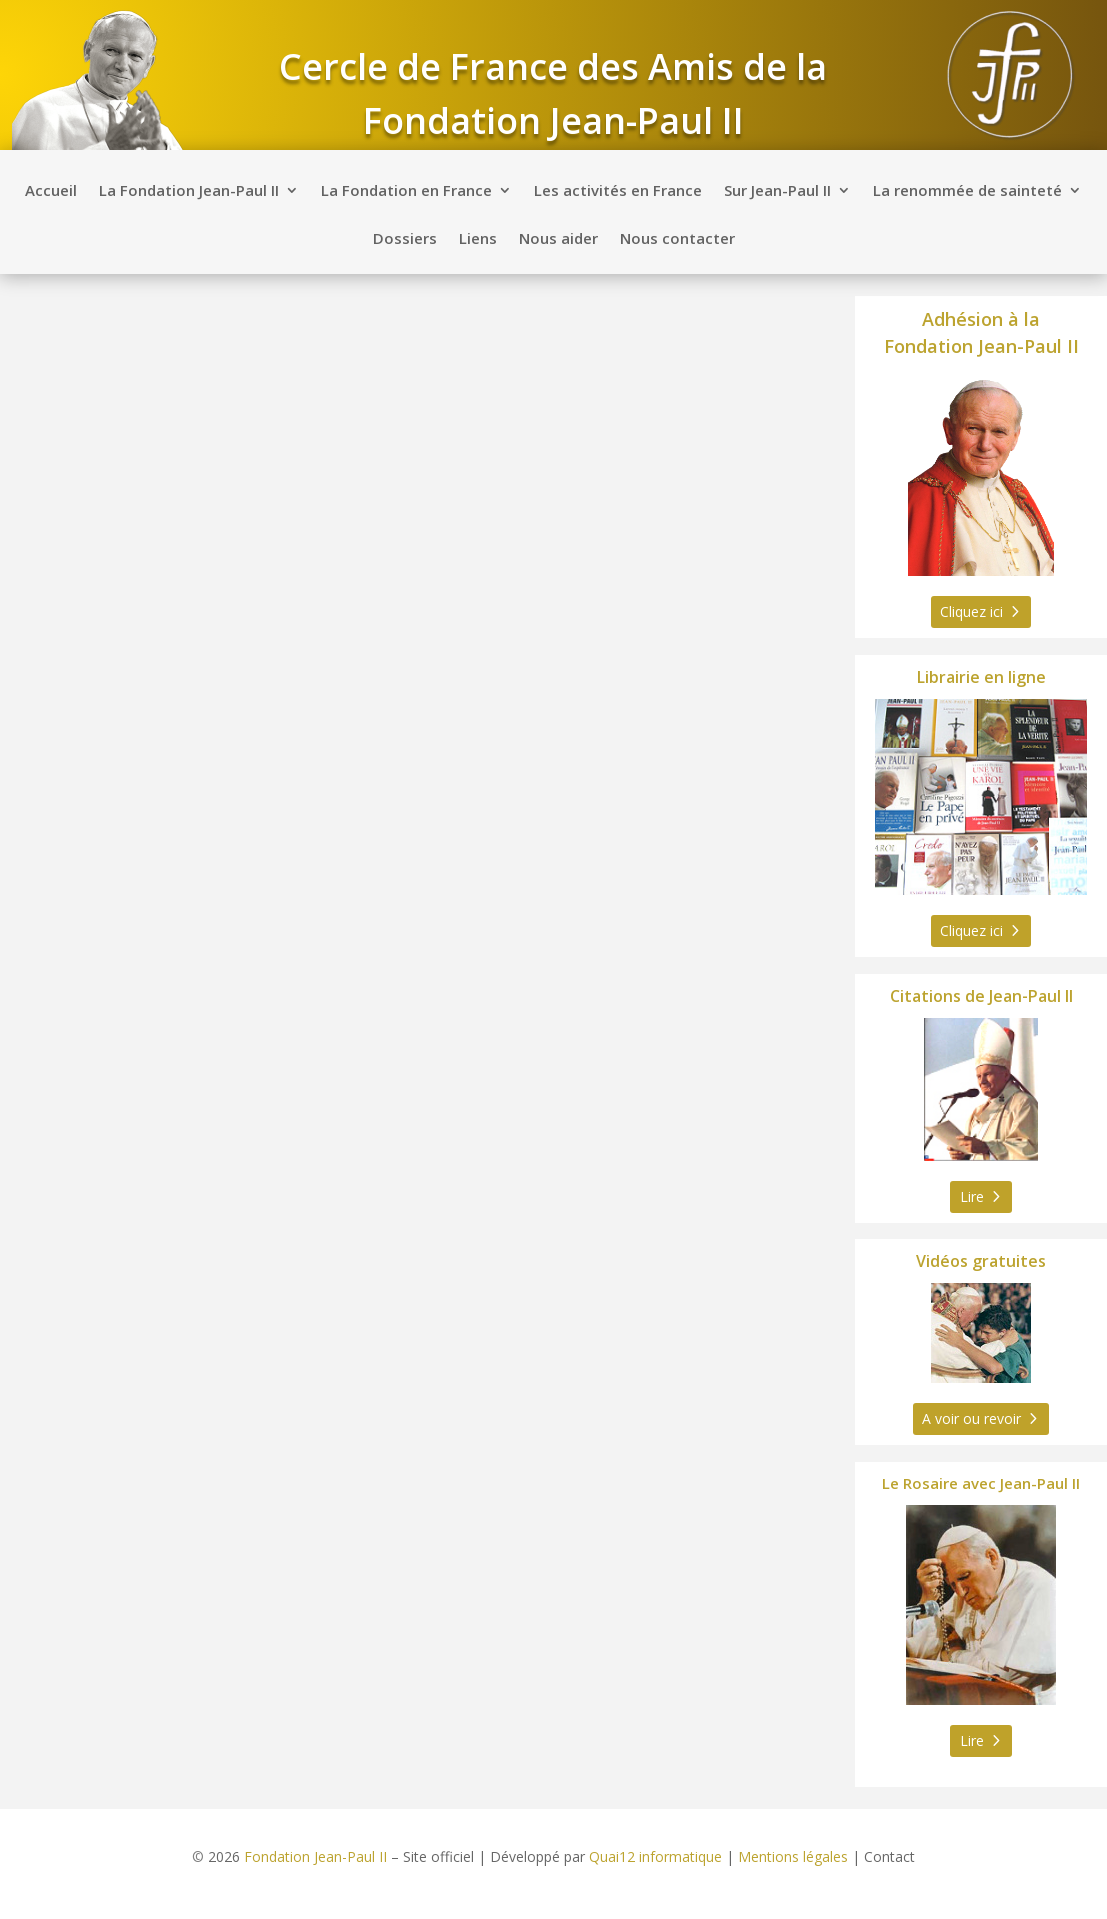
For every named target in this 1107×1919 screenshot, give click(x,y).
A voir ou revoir (971, 1418)
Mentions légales (793, 1856)
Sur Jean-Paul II (777, 191)
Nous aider (558, 239)
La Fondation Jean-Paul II (189, 191)
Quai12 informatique (655, 1856)
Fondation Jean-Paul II (315, 1856)
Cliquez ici (971, 611)
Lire (972, 1196)
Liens (478, 239)
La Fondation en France (406, 191)
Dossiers (405, 239)
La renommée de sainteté (967, 191)
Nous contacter (677, 239)
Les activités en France (618, 191)
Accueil (51, 191)
